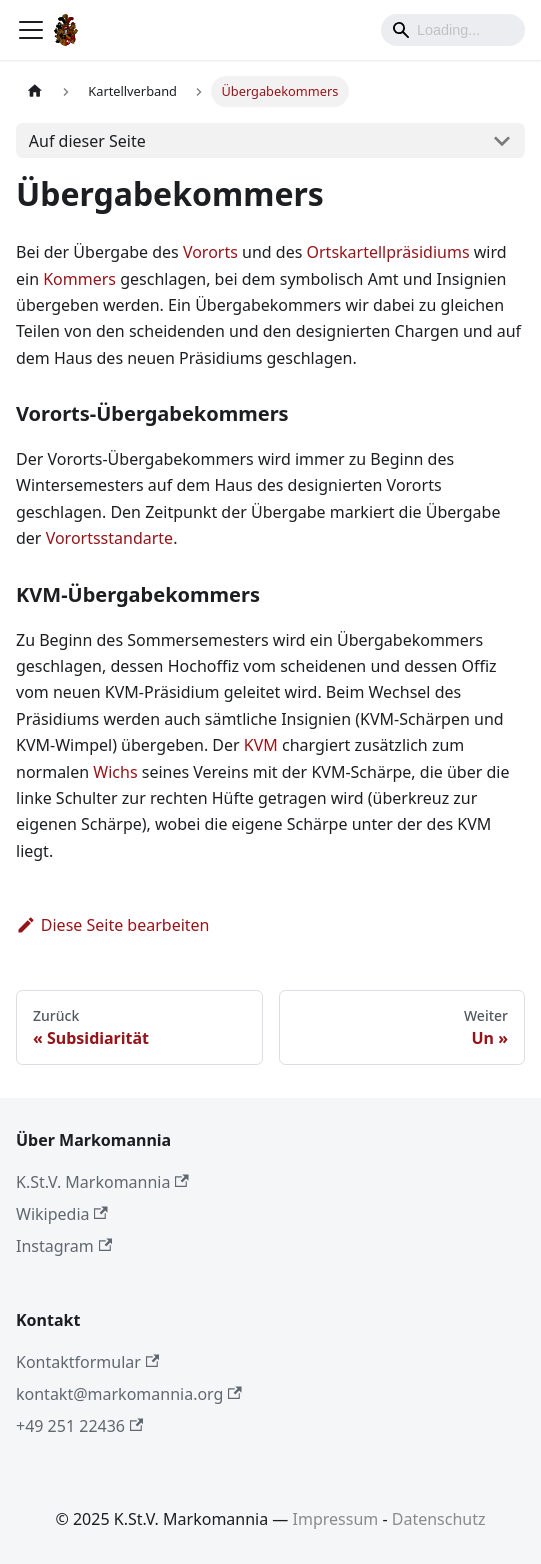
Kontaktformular (87, 1362)
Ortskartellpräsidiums (388, 252)
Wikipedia (62, 1214)
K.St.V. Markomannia (102, 1182)
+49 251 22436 (79, 1426)
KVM (261, 745)
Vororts (210, 252)
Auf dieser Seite (87, 141)
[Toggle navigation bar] (31, 30)
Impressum (336, 1519)
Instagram (64, 1246)
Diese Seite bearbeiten (113, 925)
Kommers (79, 279)
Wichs (115, 772)
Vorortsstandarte (110, 538)
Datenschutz (439, 1519)
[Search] (453, 30)
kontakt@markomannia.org (129, 1394)
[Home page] (35, 91)
